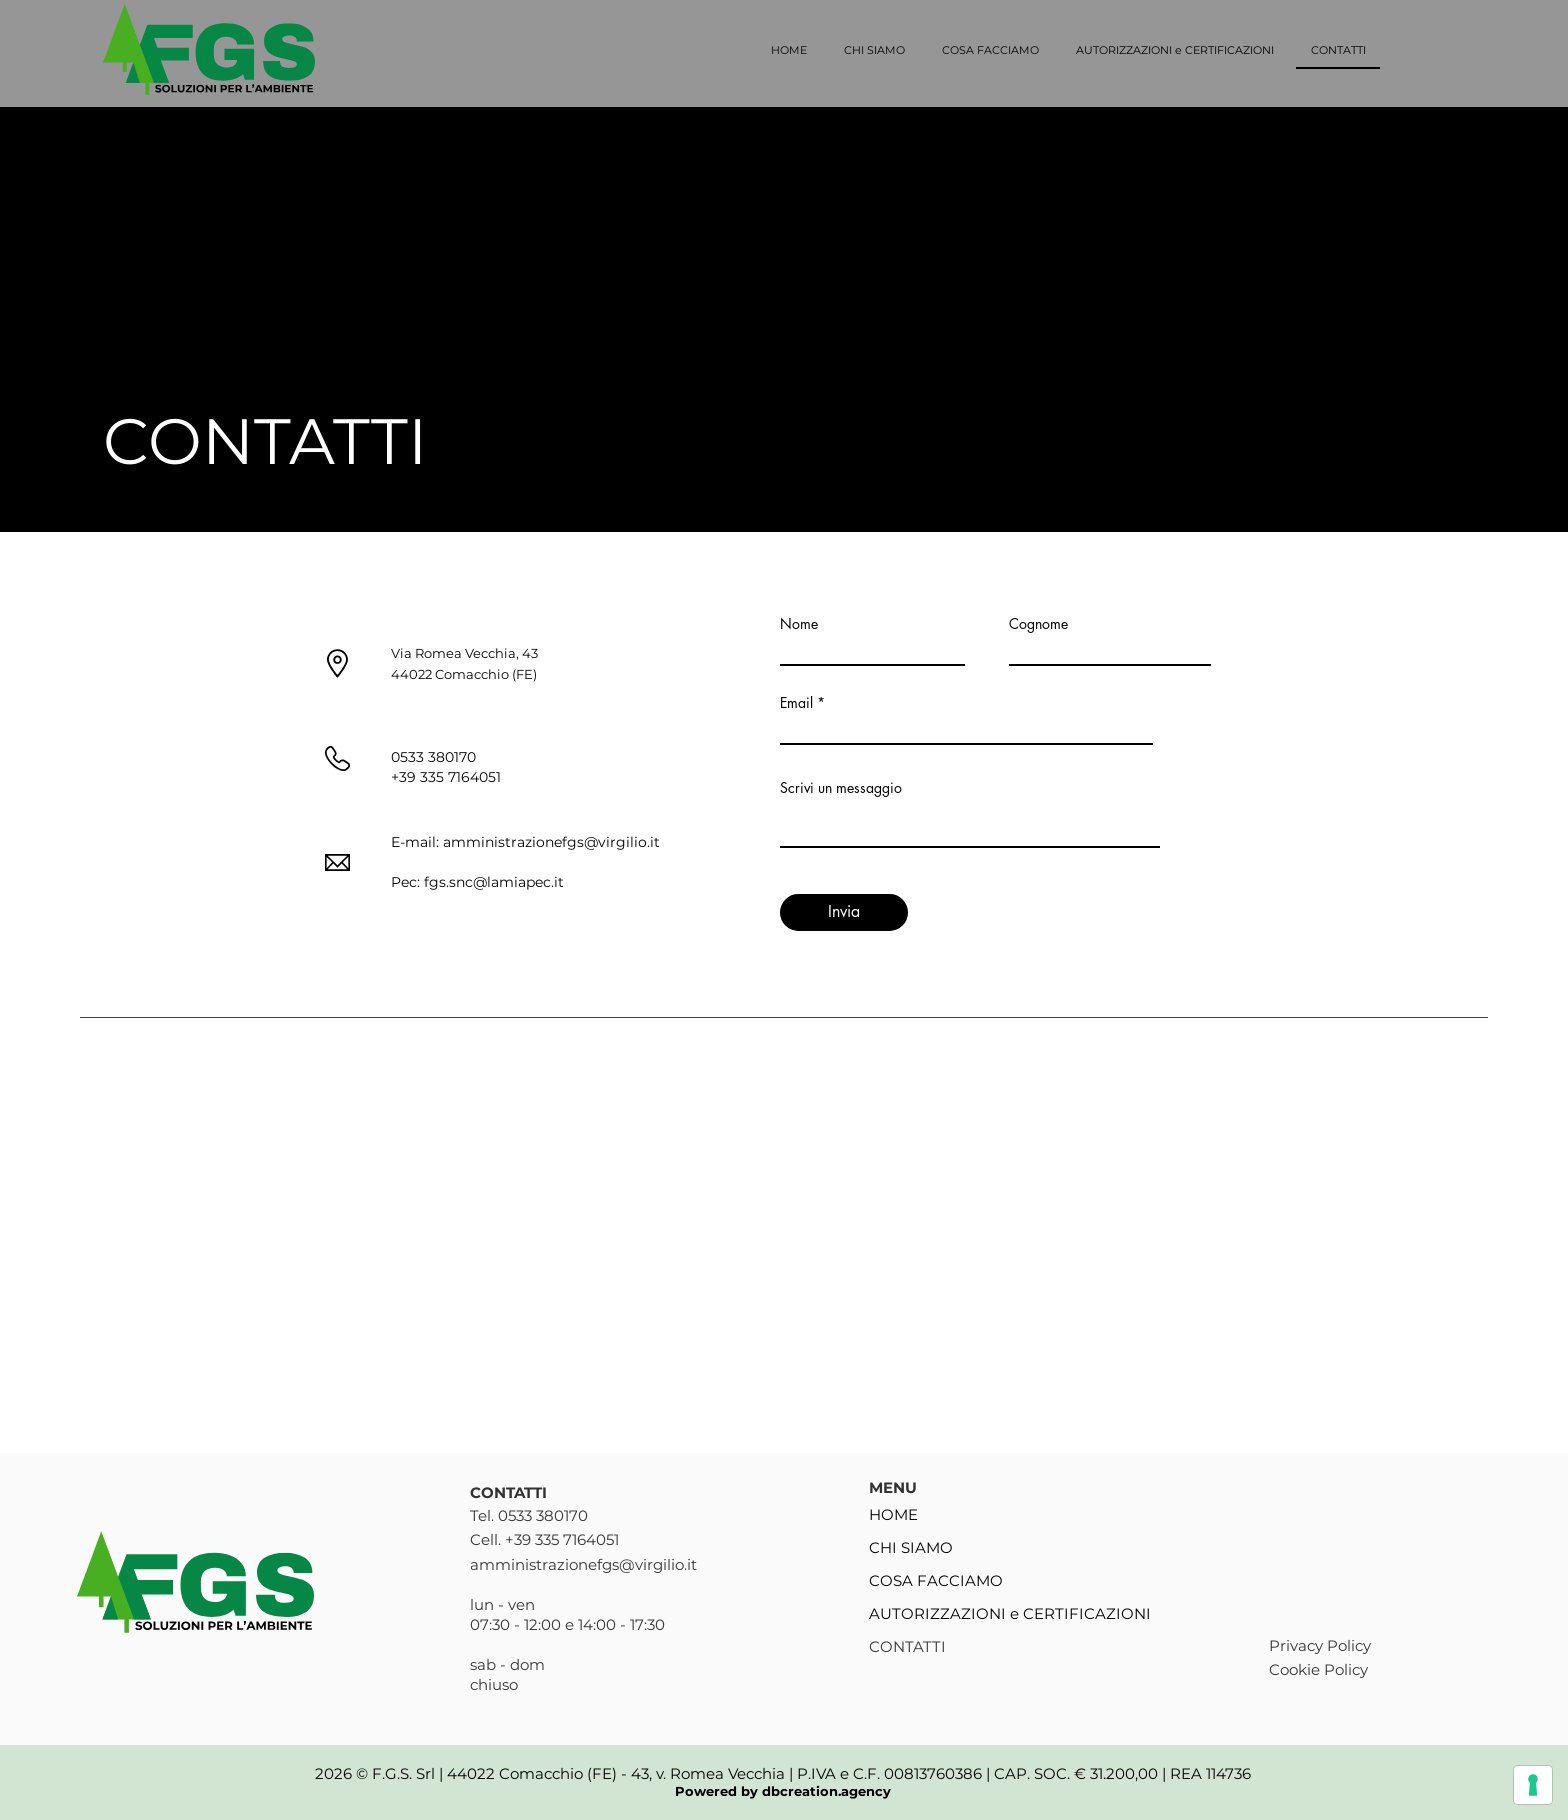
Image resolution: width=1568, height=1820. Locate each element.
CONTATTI (907, 1646)
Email (796, 703)
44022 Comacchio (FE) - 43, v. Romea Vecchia (616, 1773)
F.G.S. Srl (405, 1773)
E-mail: (417, 842)
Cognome (1038, 624)
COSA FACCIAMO (936, 1580)
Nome (799, 624)
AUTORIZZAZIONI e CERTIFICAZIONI (1006, 1613)
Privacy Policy (1320, 1645)
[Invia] (844, 912)
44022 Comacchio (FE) (464, 674)
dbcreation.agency (826, 1791)
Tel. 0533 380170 (529, 1515)
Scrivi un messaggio (841, 788)
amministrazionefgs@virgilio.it (551, 842)
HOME (893, 1514)
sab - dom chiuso (507, 1674)
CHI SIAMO (911, 1547)
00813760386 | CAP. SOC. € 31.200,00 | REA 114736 (1067, 1773)
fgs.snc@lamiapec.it (494, 882)
